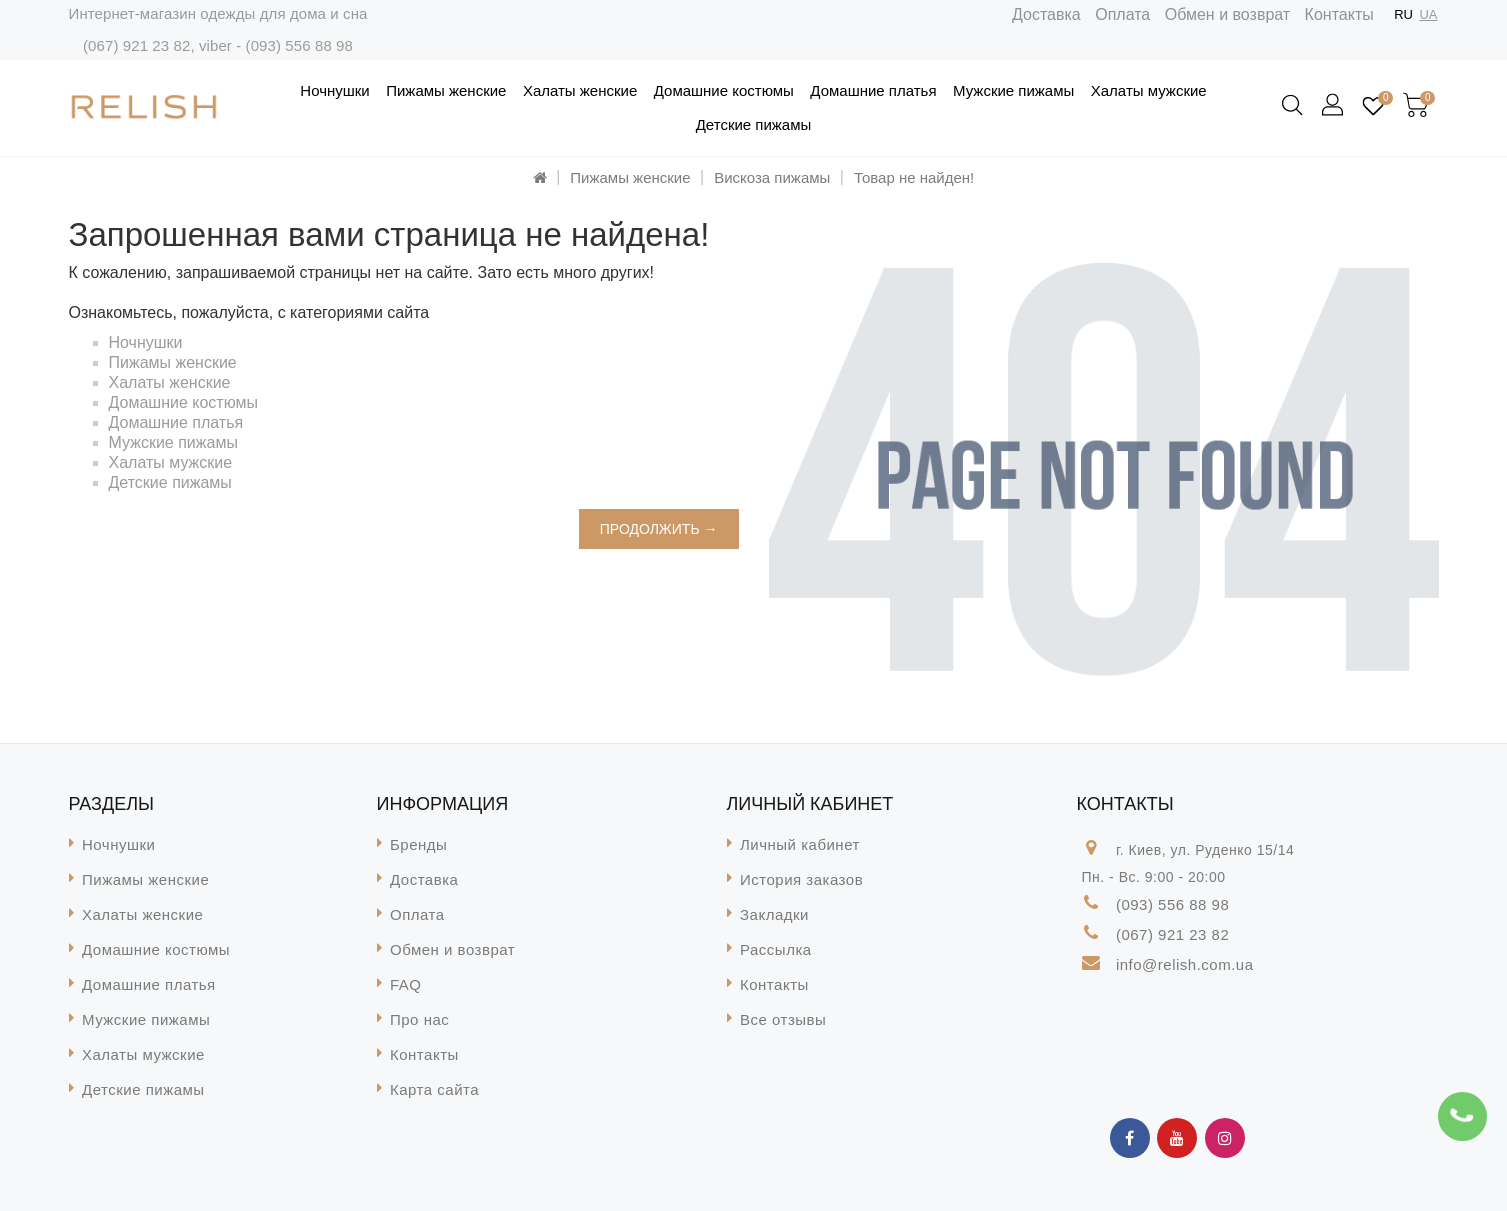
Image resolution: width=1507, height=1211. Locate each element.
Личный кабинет (800, 844)
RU (1403, 14)
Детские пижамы (754, 124)
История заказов (801, 879)
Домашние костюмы (724, 90)
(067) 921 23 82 (136, 45)
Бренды (418, 844)
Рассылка (776, 949)
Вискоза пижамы (772, 177)
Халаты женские (580, 90)
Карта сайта (434, 1089)
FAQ (406, 984)
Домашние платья (873, 90)
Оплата (1122, 14)
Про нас (419, 1019)
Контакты (1339, 14)
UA (1428, 14)
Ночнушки (334, 90)
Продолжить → (659, 529)
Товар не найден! (914, 177)
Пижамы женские (446, 90)
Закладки (774, 914)
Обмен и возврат (1227, 14)
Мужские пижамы (1013, 90)
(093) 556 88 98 (299, 45)
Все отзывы (783, 1019)
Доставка (1046, 14)
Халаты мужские (1149, 90)
